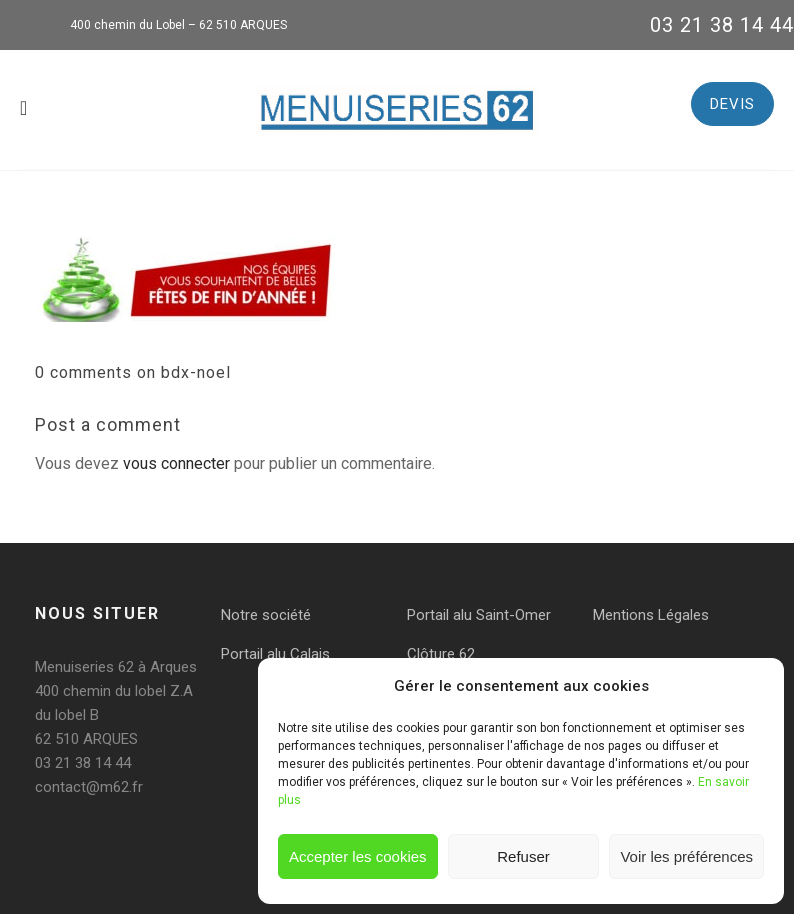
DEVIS (732, 104)
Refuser (523, 856)
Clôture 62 (441, 654)
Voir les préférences (686, 856)
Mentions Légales (651, 615)
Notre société (266, 615)
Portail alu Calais (275, 654)
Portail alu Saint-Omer (479, 615)
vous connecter (176, 463)
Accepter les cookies (358, 856)
